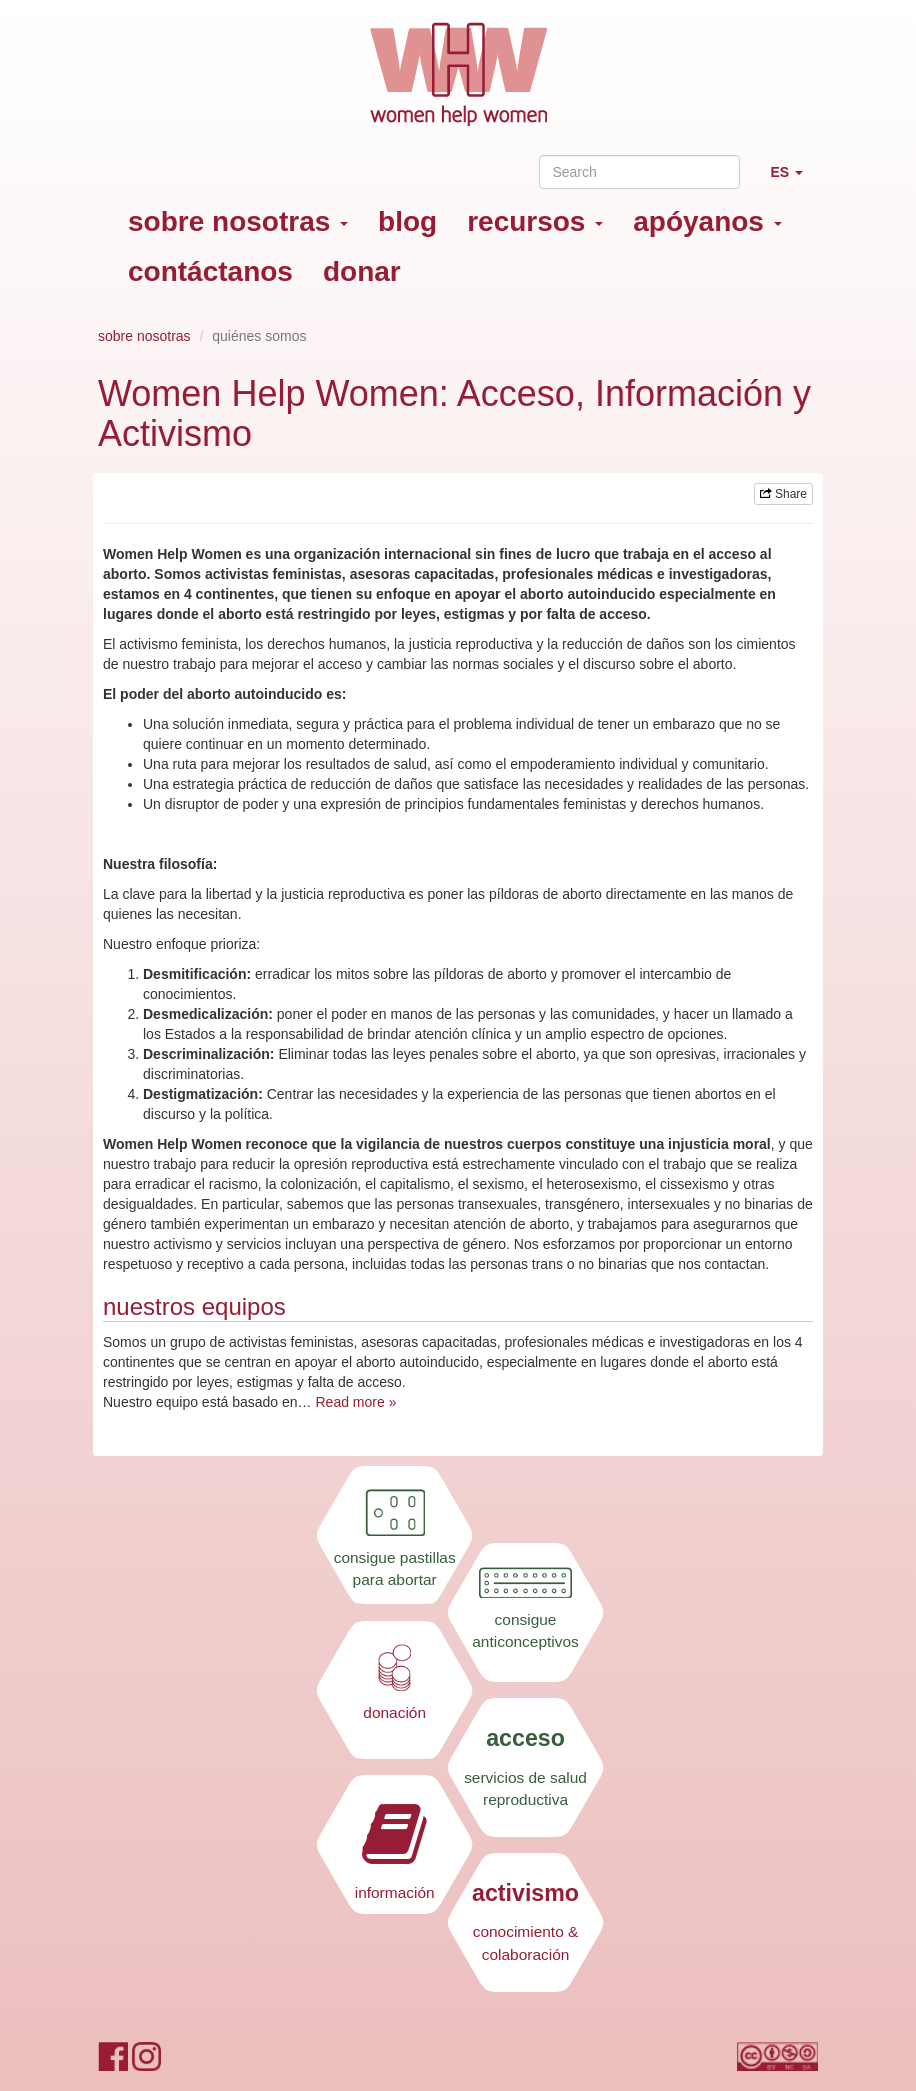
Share (783, 494)
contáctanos (210, 271)
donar (362, 271)
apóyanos (707, 221)
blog (407, 221)
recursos (535, 221)
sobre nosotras (238, 221)
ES (794, 180)
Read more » (355, 1402)
